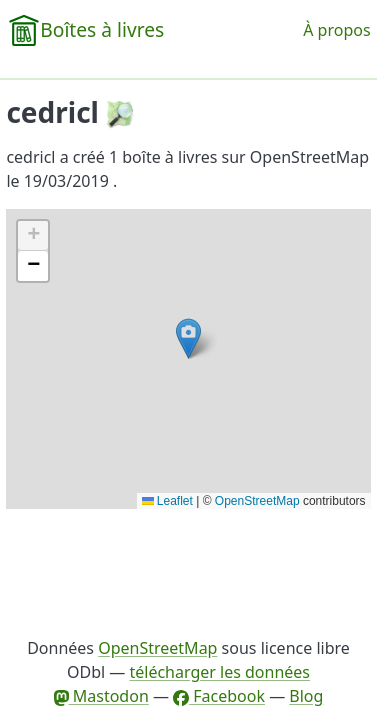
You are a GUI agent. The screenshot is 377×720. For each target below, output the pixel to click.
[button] (188, 338)
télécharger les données (219, 672)
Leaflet (167, 501)
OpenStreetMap (257, 501)
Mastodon (101, 696)
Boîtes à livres (102, 29)
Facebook (219, 696)
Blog (306, 696)
